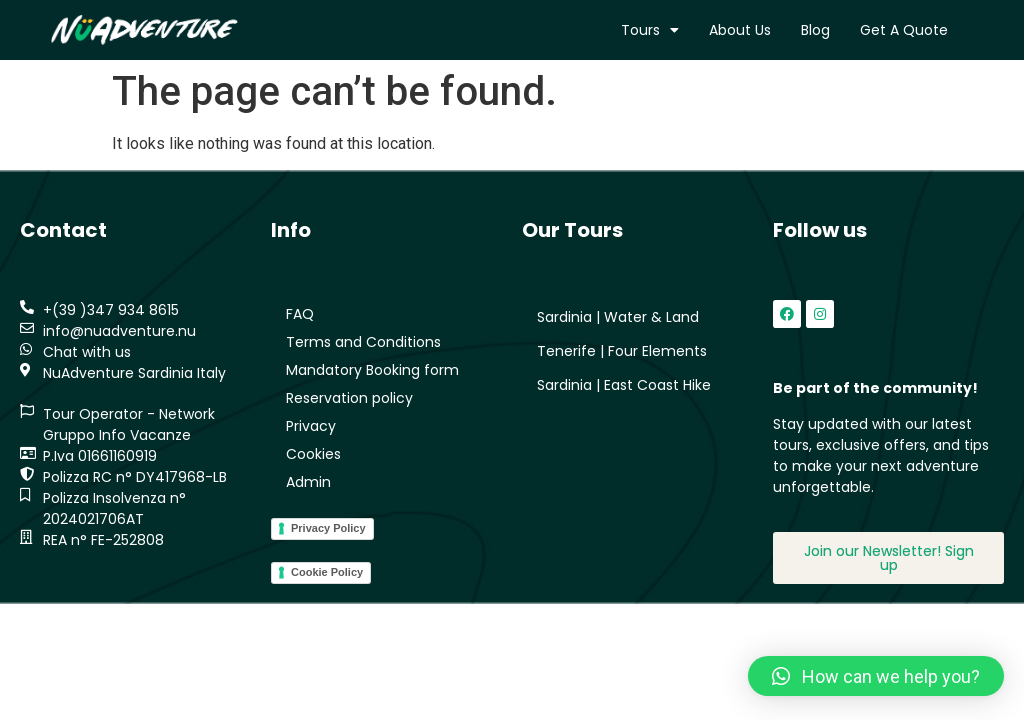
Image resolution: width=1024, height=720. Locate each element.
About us (740, 30)
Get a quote (904, 30)
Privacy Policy (328, 528)
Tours (650, 30)
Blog (815, 30)
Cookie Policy (327, 572)
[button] (876, 676)
